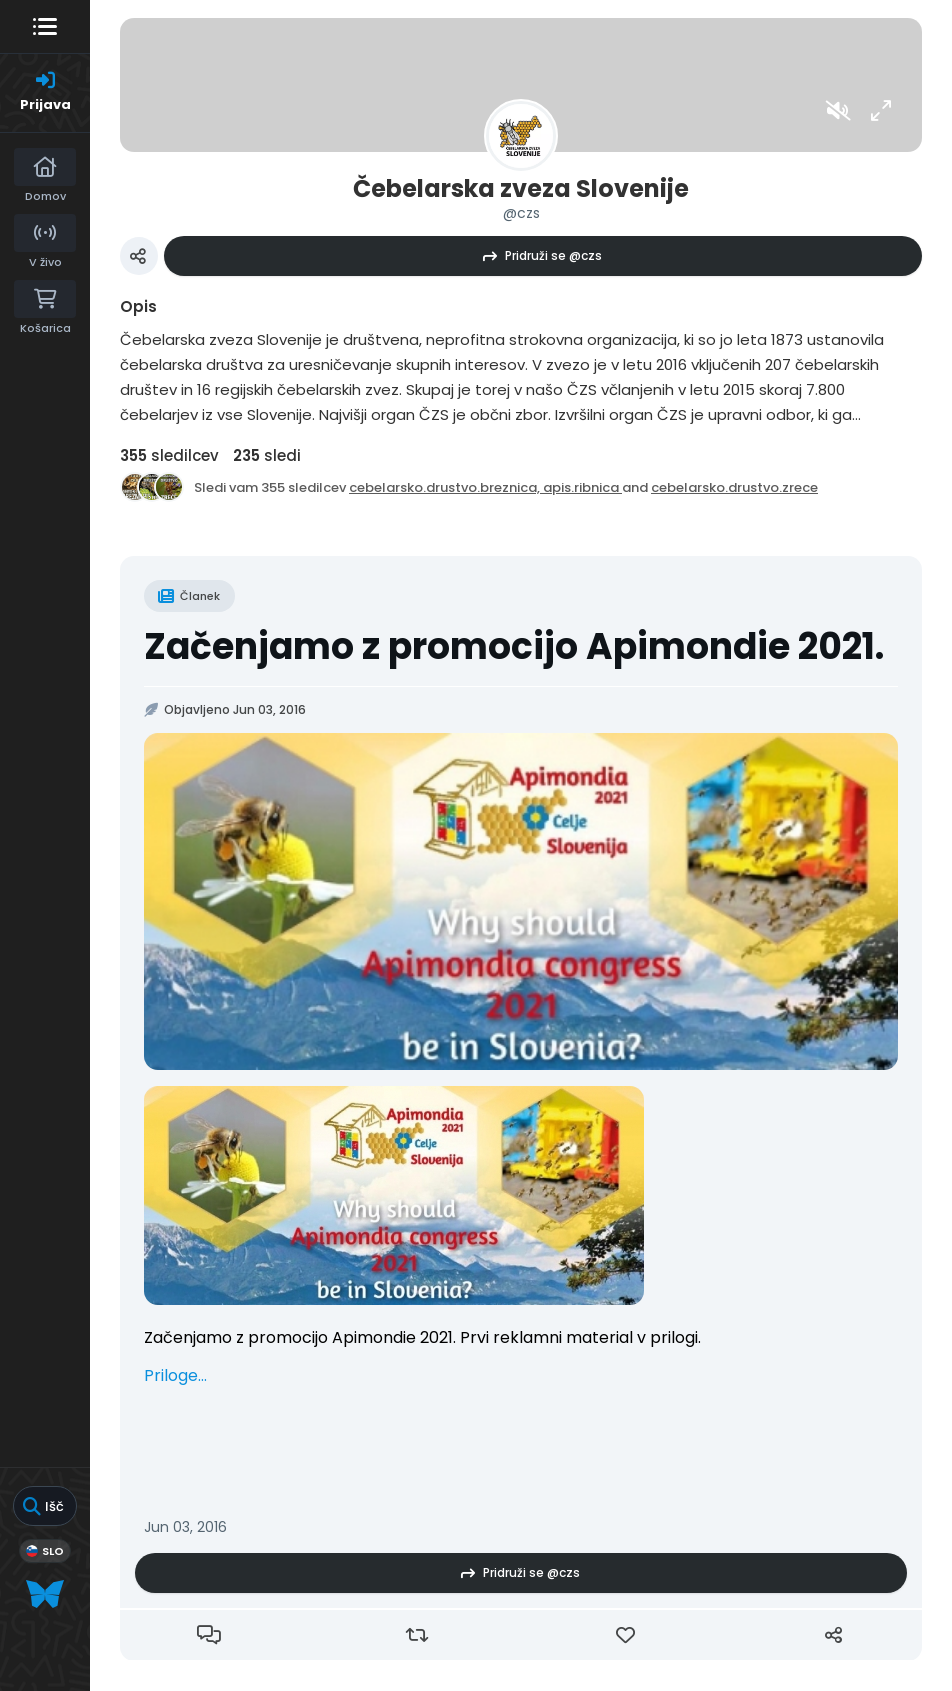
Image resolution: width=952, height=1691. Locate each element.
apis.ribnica (582, 487)
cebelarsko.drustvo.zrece (734, 487)
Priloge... (175, 1375)
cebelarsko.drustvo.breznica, (446, 487)
